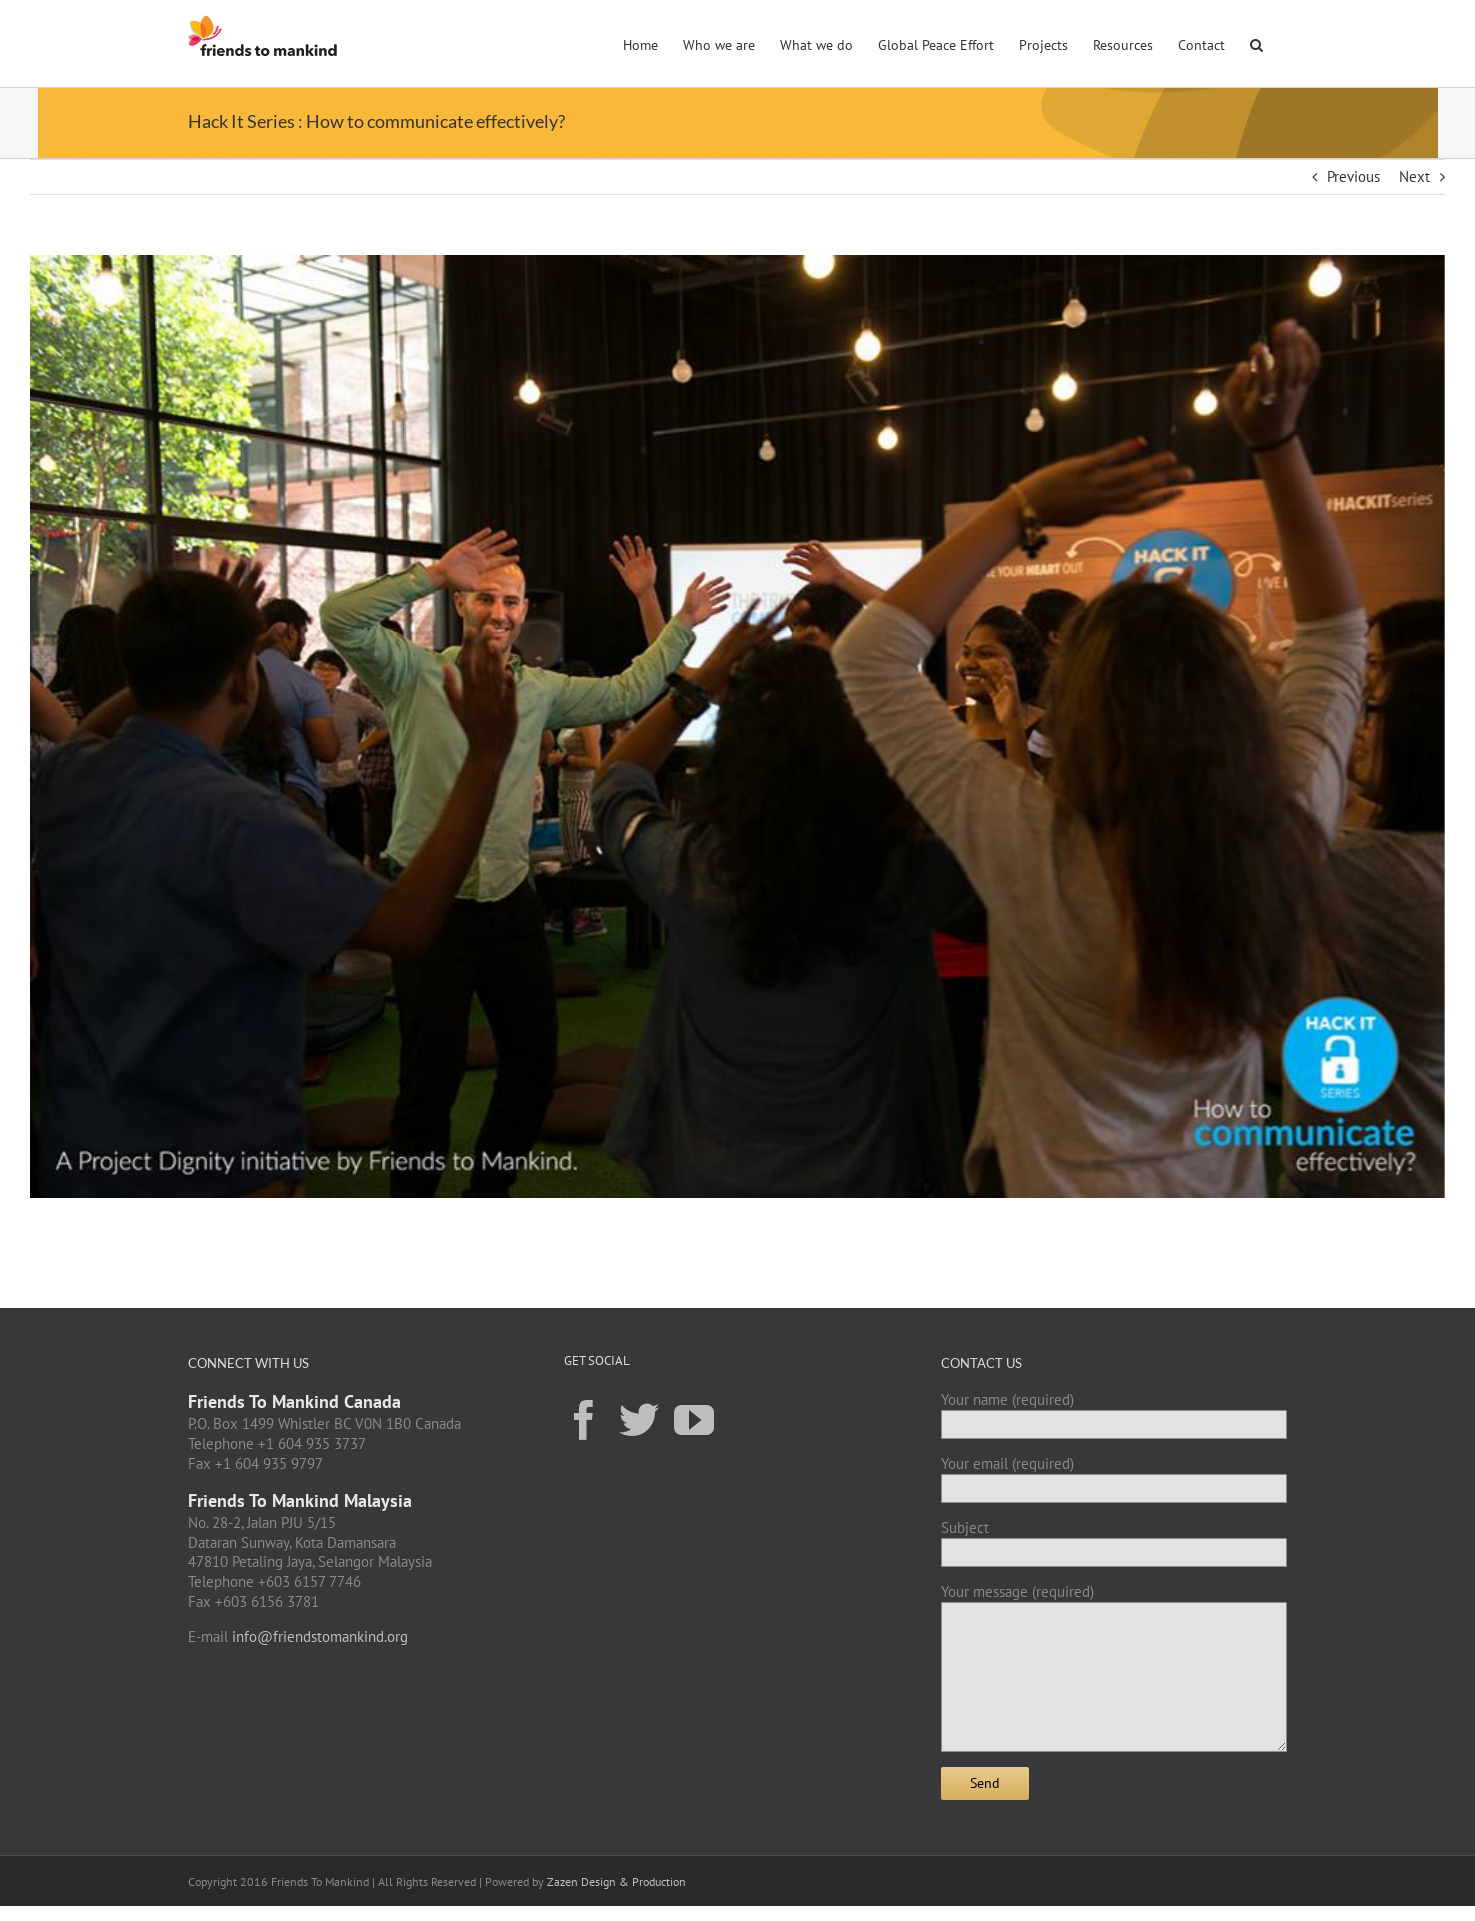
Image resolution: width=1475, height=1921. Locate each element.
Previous (1353, 176)
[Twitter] (639, 1419)
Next (1414, 176)
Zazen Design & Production (616, 1881)
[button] (1256, 43)
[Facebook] (584, 1419)
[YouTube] (694, 1419)
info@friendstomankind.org (320, 1636)
